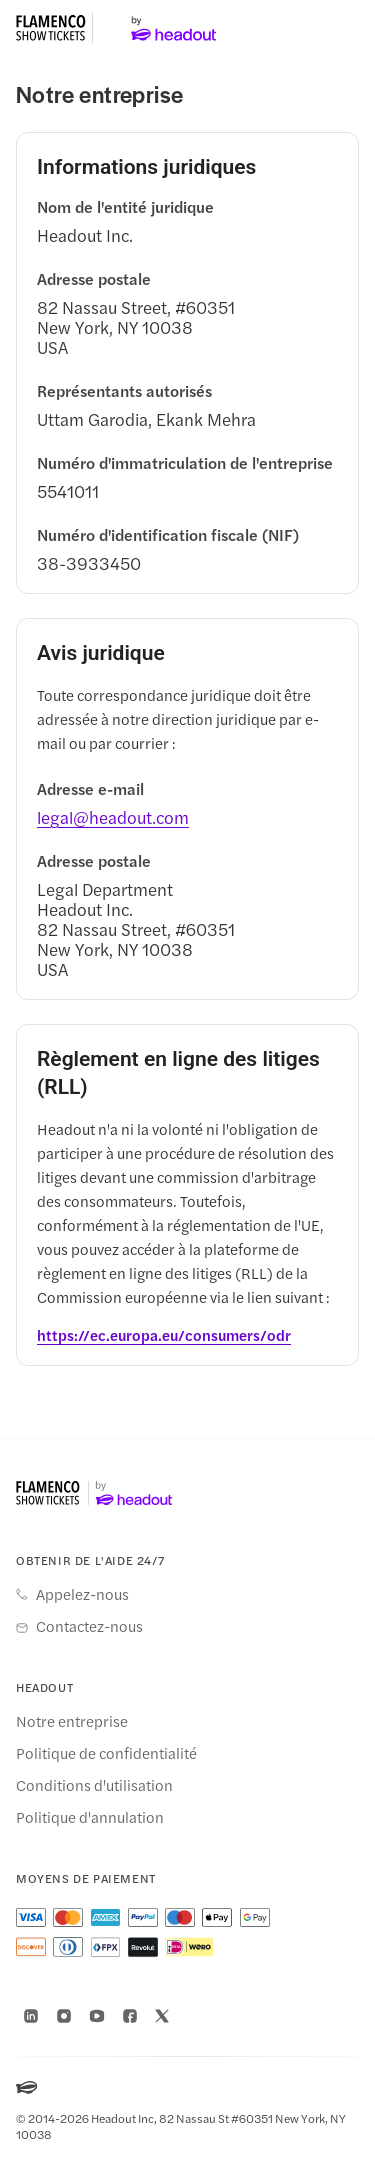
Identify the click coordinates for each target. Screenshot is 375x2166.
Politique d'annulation (90, 1817)
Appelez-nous (82, 1594)
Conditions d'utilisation (94, 1785)
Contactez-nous (89, 1626)
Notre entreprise (72, 1721)
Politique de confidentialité (106, 1753)
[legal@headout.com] (113, 817)
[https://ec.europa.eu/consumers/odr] (164, 1335)
